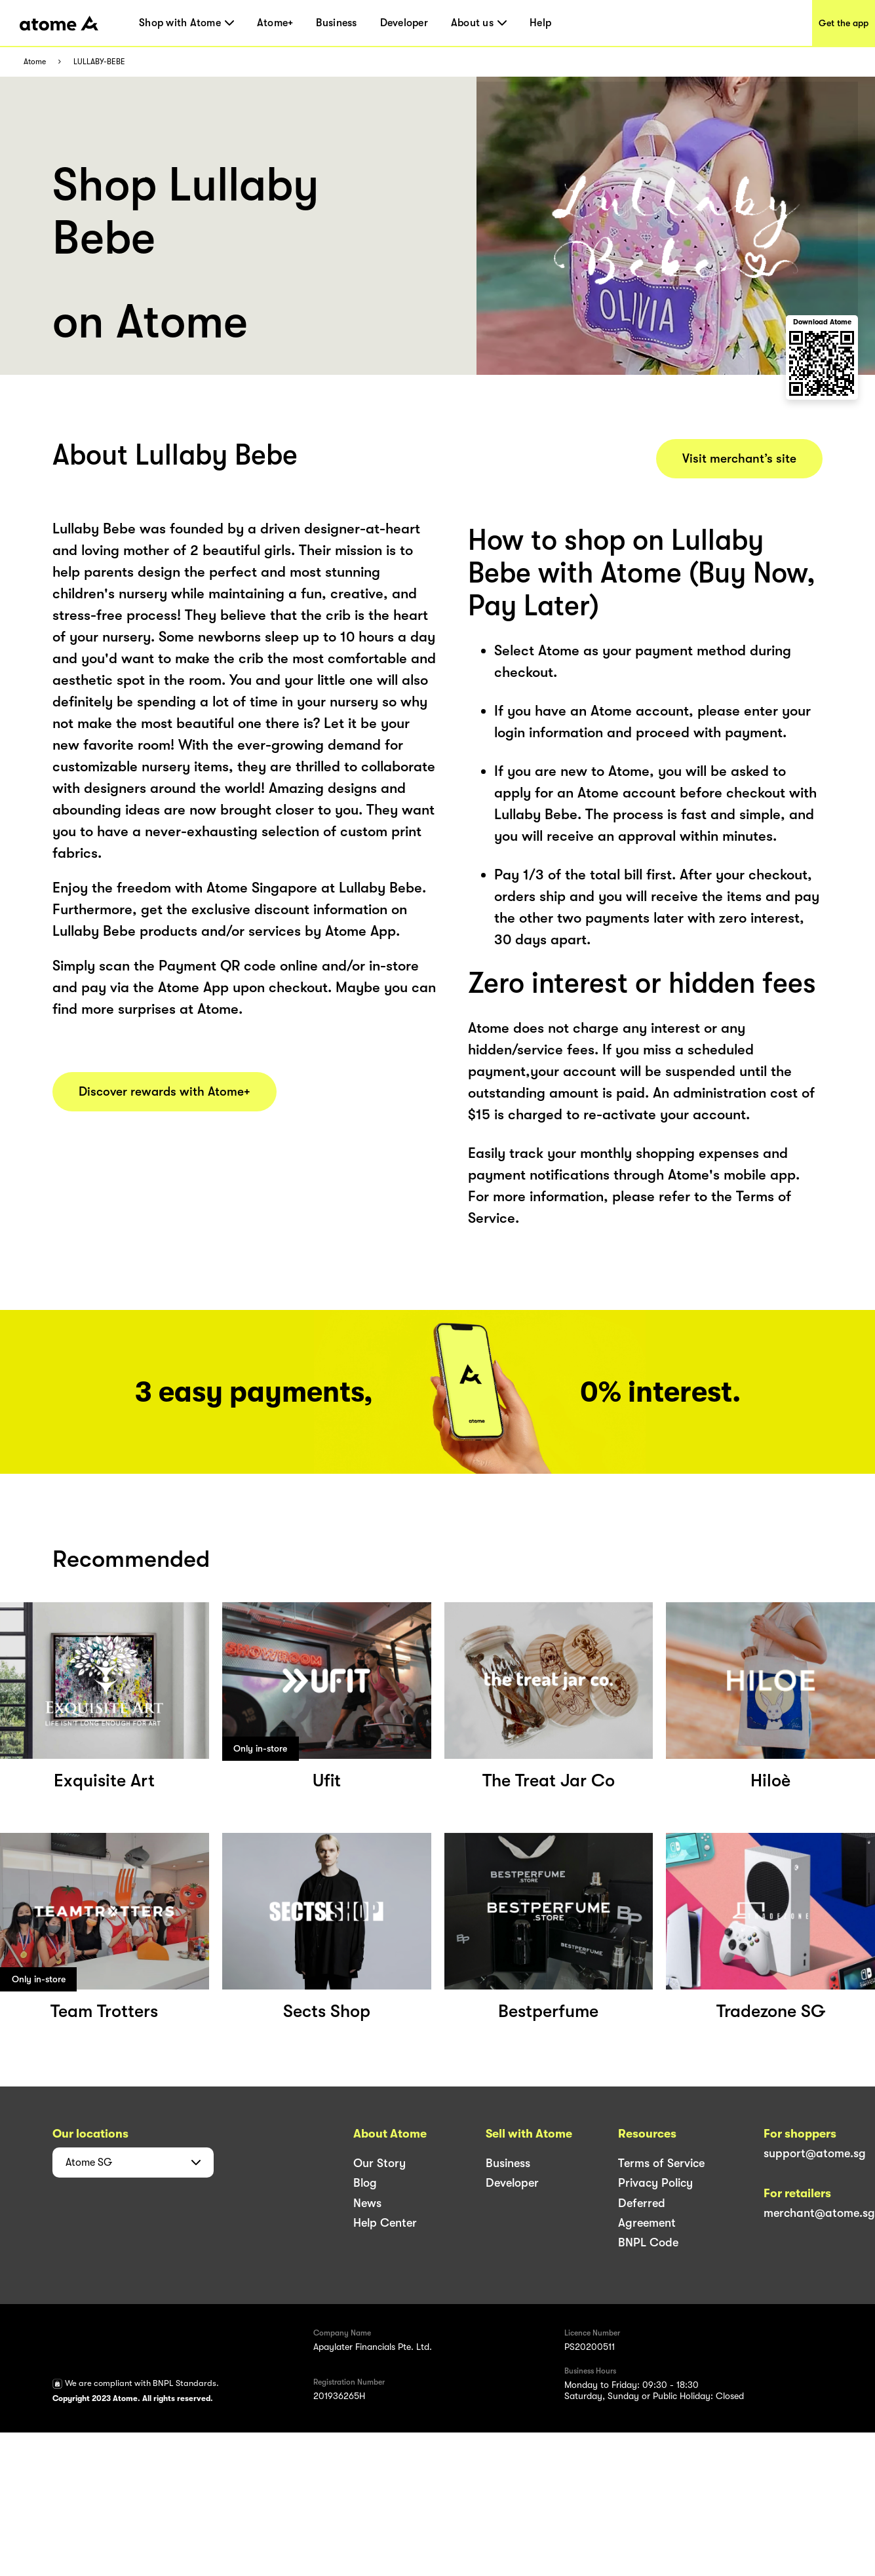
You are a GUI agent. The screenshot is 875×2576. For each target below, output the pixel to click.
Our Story (379, 2163)
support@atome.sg (815, 2153)
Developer (404, 23)
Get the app (843, 23)
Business (336, 23)
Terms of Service (661, 2163)
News (367, 2203)
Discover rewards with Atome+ (164, 1092)
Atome (35, 62)
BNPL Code (648, 2242)
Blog (365, 2182)
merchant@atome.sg (819, 2213)
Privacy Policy (655, 2182)
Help (540, 23)
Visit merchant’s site (739, 459)
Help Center (385, 2222)
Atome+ (275, 23)
